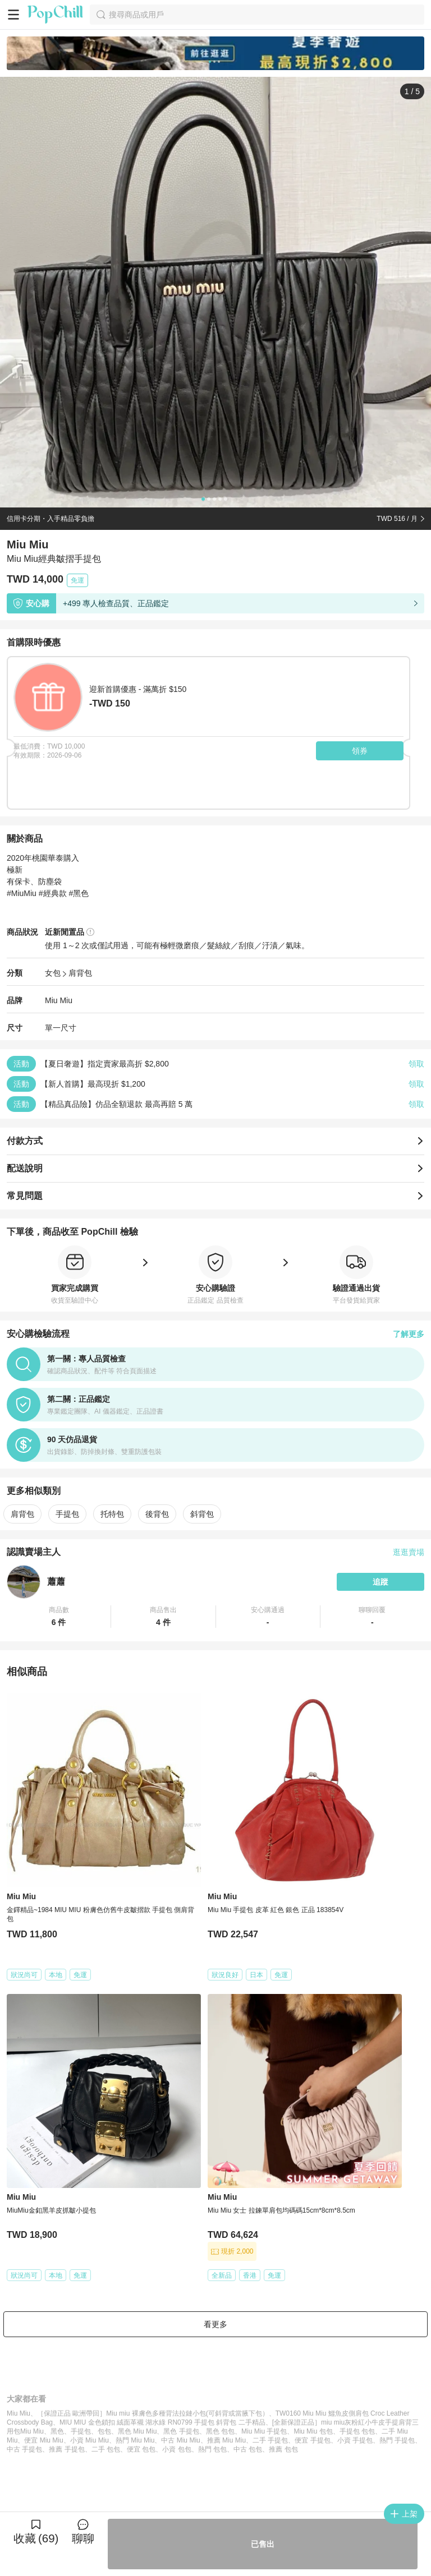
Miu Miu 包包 (313, 2431)
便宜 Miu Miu (43, 2440)
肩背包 (80, 972)
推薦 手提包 (66, 2449)
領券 (360, 750)
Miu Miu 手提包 (264, 2431)
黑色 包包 (220, 2431)
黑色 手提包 (181, 2431)
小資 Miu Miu (89, 2440)
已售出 (262, 2544)
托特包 (112, 1513)
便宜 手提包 (312, 2440)
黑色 (57, 2431)
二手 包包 (105, 2449)
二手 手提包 (270, 2440)
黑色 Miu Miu (137, 2431)
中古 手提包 (24, 2449)
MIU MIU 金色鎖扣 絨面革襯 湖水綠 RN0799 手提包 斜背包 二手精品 (162, 2422)
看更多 (215, 2324)
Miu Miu (58, 1000)
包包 (104, 2431)
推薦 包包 (283, 2449)
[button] (59, 1616)
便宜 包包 (141, 2449)
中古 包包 (247, 2449)
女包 (53, 972)
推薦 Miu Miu (226, 2440)
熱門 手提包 (397, 2440)
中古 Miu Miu (180, 2440)
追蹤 (380, 1581)
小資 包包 (176, 2449)
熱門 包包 (212, 2449)
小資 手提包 (355, 2440)
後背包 (157, 1513)
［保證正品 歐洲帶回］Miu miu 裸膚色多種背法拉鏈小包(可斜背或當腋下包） (153, 2413)
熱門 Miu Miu (135, 2440)
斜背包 (202, 1513)
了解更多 (408, 1333)
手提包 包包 (357, 2431)
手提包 (67, 1513)
